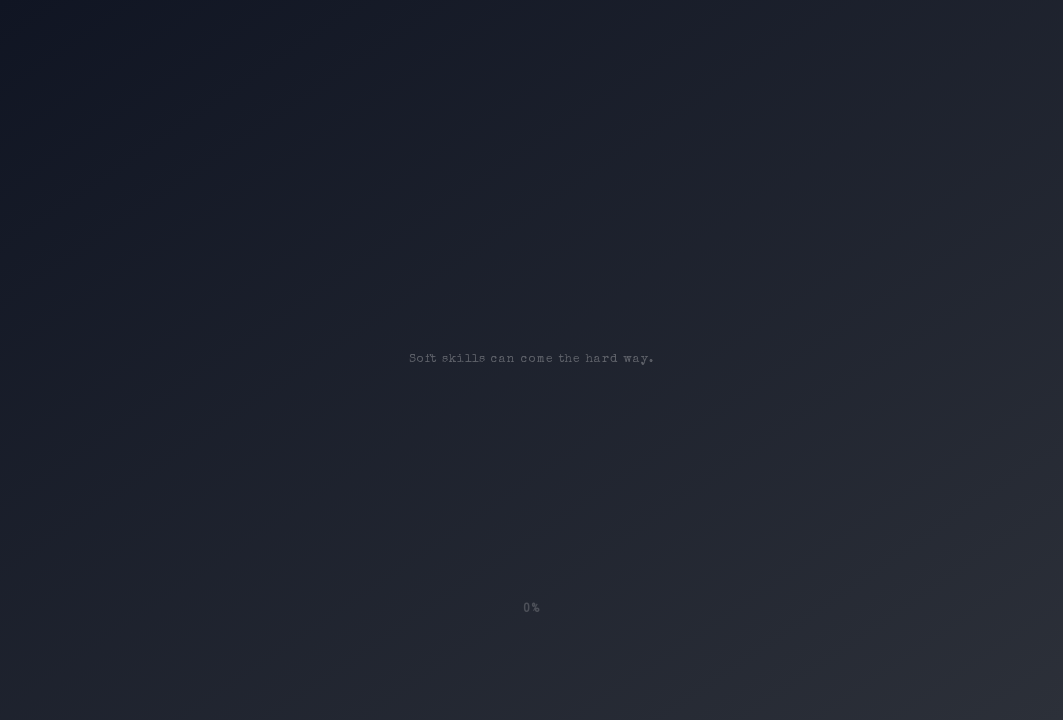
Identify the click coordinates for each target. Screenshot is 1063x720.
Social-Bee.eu (502, 685)
